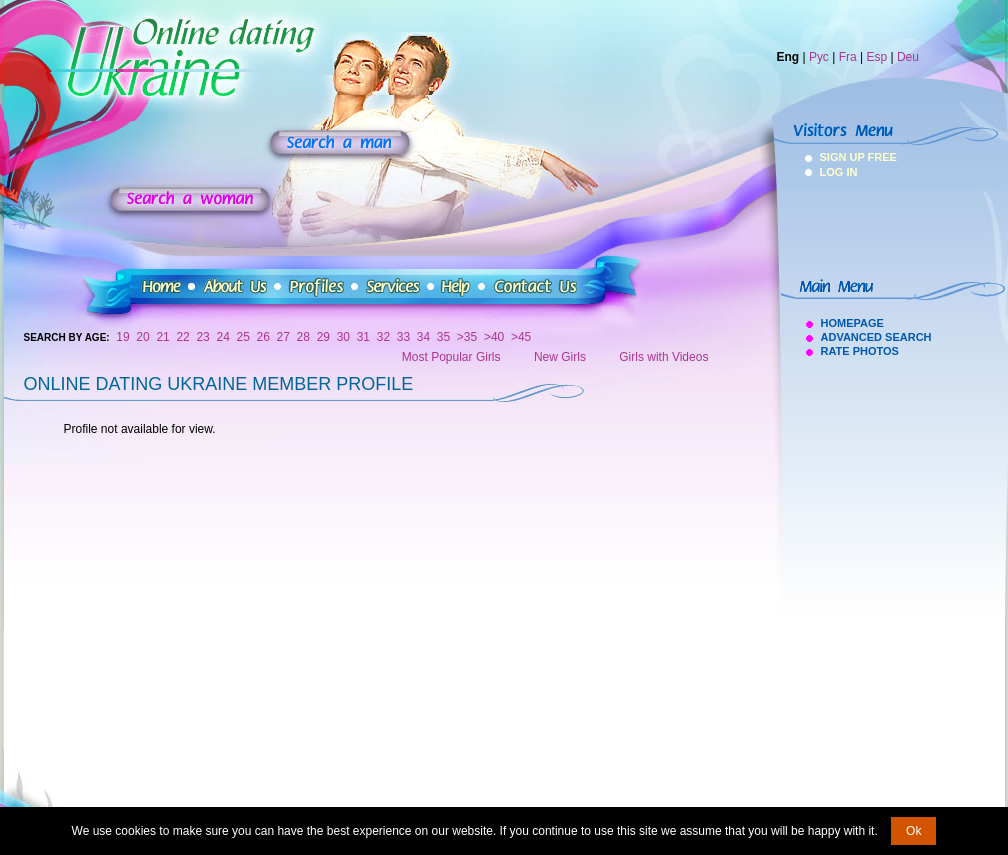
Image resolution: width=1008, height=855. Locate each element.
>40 (494, 337)
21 (162, 337)
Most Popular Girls (451, 357)
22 (182, 337)
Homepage (852, 323)
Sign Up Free (846, 157)
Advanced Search (876, 337)
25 (243, 337)
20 (142, 337)
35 (443, 337)
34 (423, 337)
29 (323, 337)
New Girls (560, 357)
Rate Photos (860, 351)
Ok (913, 831)
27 (283, 337)
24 (222, 337)
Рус (819, 57)
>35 (467, 337)
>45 (521, 337)
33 (403, 337)
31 (363, 337)
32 (383, 337)
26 (263, 337)
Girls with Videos (663, 357)
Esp (876, 57)
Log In (839, 172)
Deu (908, 57)
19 (122, 337)
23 (202, 337)
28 (303, 337)
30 (343, 337)
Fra (848, 57)
